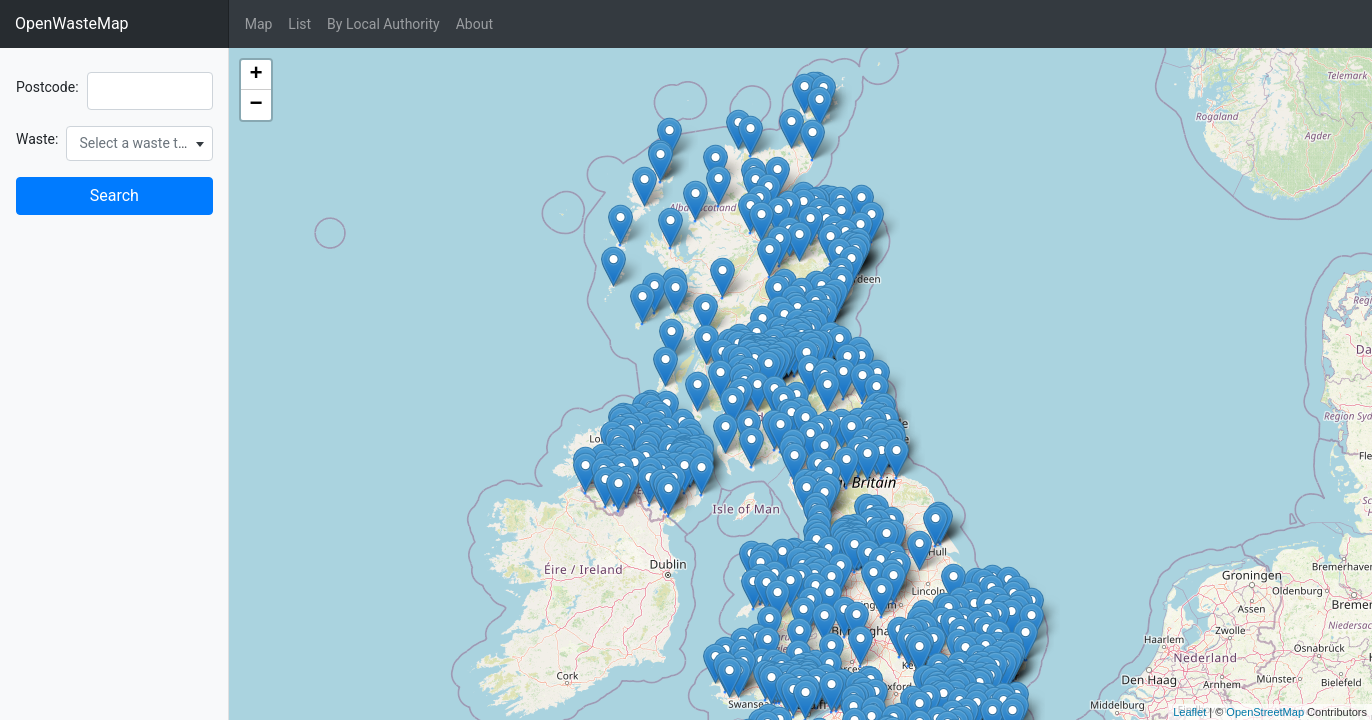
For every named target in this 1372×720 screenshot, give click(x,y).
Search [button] (114, 195)
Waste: (37, 139)
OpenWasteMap (72, 23)
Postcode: (47, 87)
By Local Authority (383, 24)
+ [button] (256, 75)
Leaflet (1189, 712)
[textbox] (139, 143)
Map (259, 24)
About (474, 24)
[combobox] (139, 143)
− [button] (256, 105)
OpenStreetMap (1265, 712)
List (299, 24)
